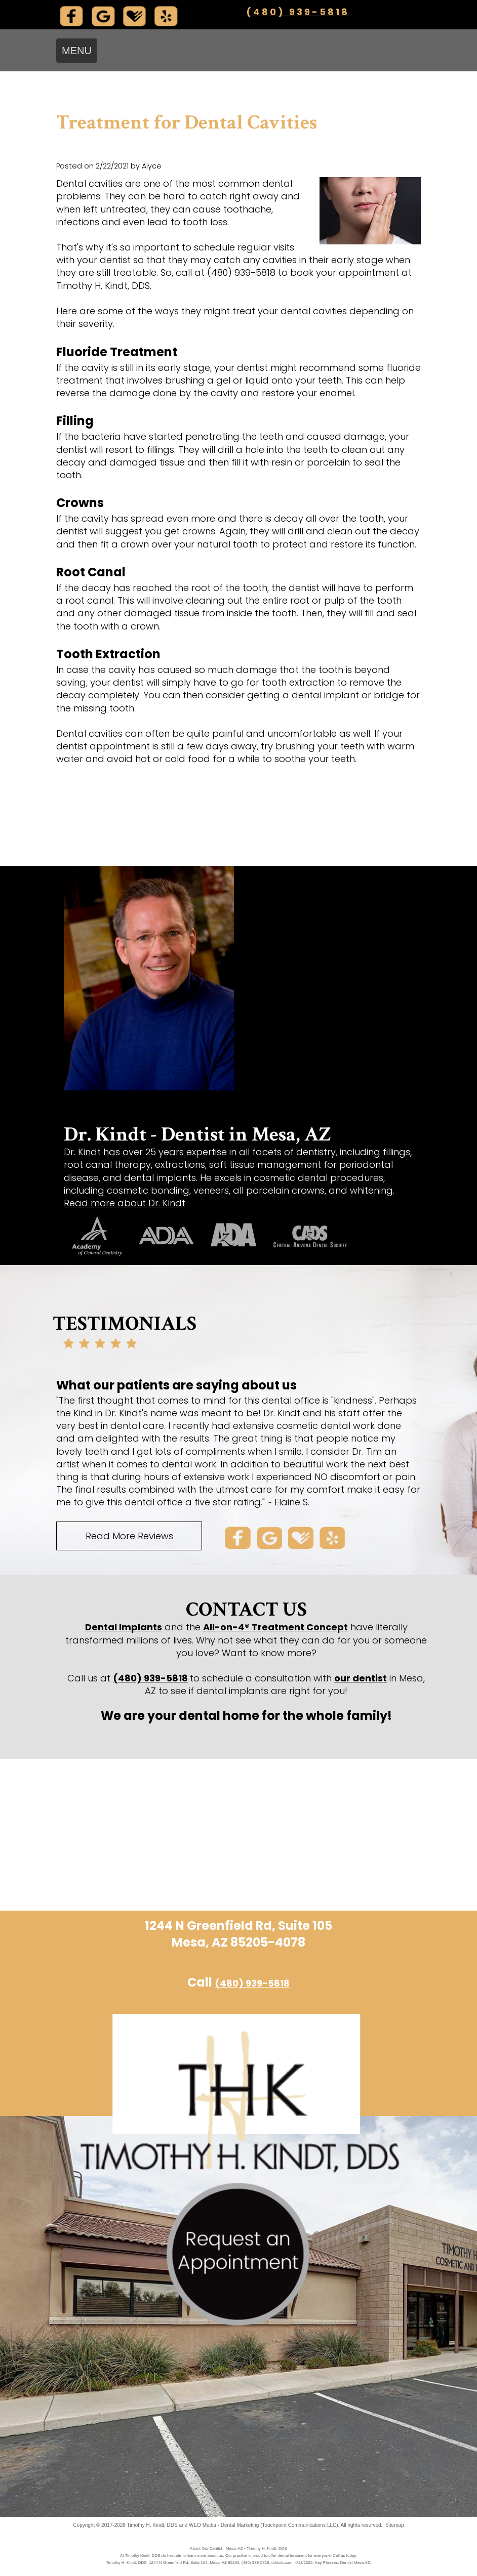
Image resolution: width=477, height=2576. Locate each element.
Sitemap (394, 2525)
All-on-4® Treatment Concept (275, 1627)
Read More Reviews (129, 1536)
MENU (77, 50)
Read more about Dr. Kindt (124, 1203)
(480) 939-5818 (297, 12)
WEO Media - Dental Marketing (224, 2525)
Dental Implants (123, 1627)
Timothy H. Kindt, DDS (152, 2525)
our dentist (360, 1678)
